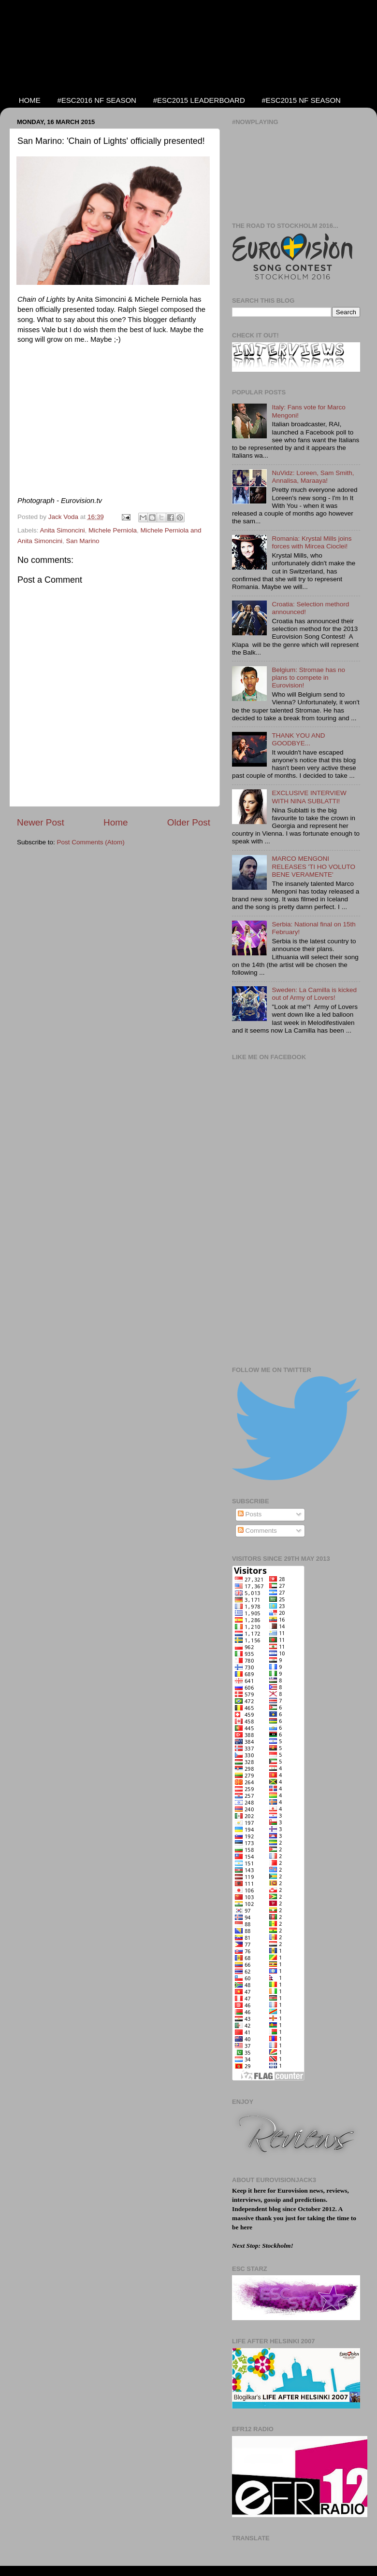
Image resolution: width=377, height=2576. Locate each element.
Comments (257, 1530)
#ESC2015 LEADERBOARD (199, 100)
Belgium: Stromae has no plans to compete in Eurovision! (308, 677)
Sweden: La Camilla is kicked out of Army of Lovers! (314, 993)
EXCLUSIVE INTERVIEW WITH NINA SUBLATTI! (309, 796)
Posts (250, 1514)
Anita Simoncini (62, 530)
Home (115, 822)
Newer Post (40, 822)
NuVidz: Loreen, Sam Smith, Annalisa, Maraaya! (313, 476)
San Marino (83, 541)
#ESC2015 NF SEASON (301, 100)
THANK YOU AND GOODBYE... (298, 739)
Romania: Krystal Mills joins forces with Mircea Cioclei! (311, 542)
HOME (30, 100)
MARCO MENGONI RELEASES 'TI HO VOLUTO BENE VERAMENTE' (313, 866)
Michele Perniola (112, 530)
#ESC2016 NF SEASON (97, 100)
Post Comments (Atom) (91, 842)
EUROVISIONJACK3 (92, 47)
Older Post (188, 822)
